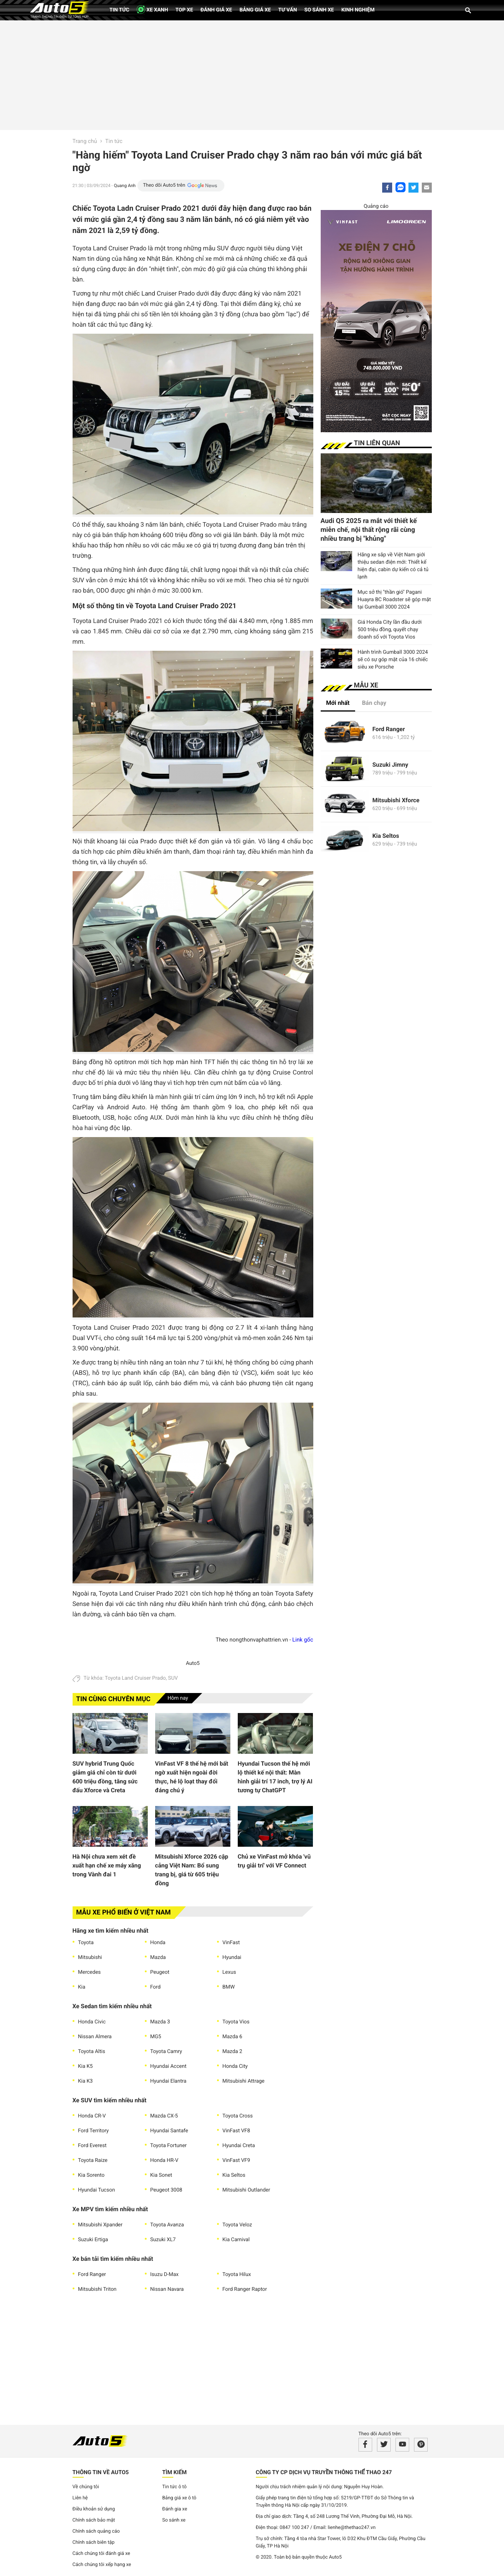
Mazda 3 (160, 2022)
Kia (82, 1987)
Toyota (86, 1943)
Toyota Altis (91, 2052)
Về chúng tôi (86, 2487)
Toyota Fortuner (168, 2146)
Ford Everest (92, 2146)
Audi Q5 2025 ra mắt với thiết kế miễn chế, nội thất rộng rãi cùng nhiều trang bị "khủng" (369, 530)
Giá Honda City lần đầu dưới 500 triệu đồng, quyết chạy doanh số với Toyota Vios (390, 629)
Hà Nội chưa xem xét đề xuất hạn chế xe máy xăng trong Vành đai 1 (107, 1865)
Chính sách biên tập (94, 2542)
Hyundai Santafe (169, 2131)
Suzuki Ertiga (93, 2240)
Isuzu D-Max (164, 2274)
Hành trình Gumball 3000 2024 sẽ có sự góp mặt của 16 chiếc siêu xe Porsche (393, 659)
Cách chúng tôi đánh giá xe (101, 2553)
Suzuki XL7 (163, 2240)
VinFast (231, 1943)
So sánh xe (319, 10)
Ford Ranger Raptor (245, 2289)
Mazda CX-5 (164, 2116)
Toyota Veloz (237, 2225)
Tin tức (120, 10)
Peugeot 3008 (166, 2190)
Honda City (235, 2066)
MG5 (155, 2037)
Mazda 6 (233, 2037)
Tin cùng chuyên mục (113, 1699)
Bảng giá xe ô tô (179, 2498)
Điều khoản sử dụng (94, 2509)
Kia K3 (85, 2081)
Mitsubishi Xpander (100, 2225)
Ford (155, 1987)
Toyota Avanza (167, 2225)
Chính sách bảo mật (94, 2520)
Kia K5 (85, 2066)
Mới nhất (338, 702)
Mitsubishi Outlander (246, 2190)
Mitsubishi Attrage (244, 2081)
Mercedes (89, 1972)
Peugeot (160, 1972)
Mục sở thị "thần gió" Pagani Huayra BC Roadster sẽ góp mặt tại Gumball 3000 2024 (394, 599)
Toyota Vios (236, 2022)
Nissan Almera (95, 2037)
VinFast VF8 (236, 2131)
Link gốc (302, 1639)
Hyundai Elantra (168, 2081)
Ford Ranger (92, 2274)
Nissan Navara (167, 2289)
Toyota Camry (166, 2052)
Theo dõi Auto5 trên (164, 185)
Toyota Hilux (237, 2274)
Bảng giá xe (255, 10)
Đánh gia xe (174, 2509)
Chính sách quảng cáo (96, 2531)
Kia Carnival (236, 2240)
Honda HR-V (164, 2160)
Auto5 (193, 1663)
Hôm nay (177, 1698)
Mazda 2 (233, 2052)
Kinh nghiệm (358, 10)
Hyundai (232, 1957)
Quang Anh (125, 185)
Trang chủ (85, 141)
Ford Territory (93, 2131)
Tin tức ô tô (174, 2487)
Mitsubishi (90, 1957)
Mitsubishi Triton (97, 2289)
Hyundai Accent (168, 2066)
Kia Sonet (161, 2175)
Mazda (158, 1957)
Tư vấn (287, 10)
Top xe (184, 10)
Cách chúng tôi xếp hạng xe (102, 2564)
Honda (158, 1943)
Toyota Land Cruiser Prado (135, 1678)
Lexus (229, 1972)
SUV (173, 1678)
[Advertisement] (252, 74)
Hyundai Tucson (96, 2190)
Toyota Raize (93, 2160)
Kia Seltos (234, 2175)
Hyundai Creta (239, 2146)
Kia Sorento (91, 2175)
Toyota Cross (238, 2116)
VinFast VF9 (236, 2160)
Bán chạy (374, 702)
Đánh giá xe (216, 10)
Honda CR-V (92, 2116)
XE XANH (152, 9)
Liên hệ (80, 2498)
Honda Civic (92, 2022)
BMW (229, 1987)
